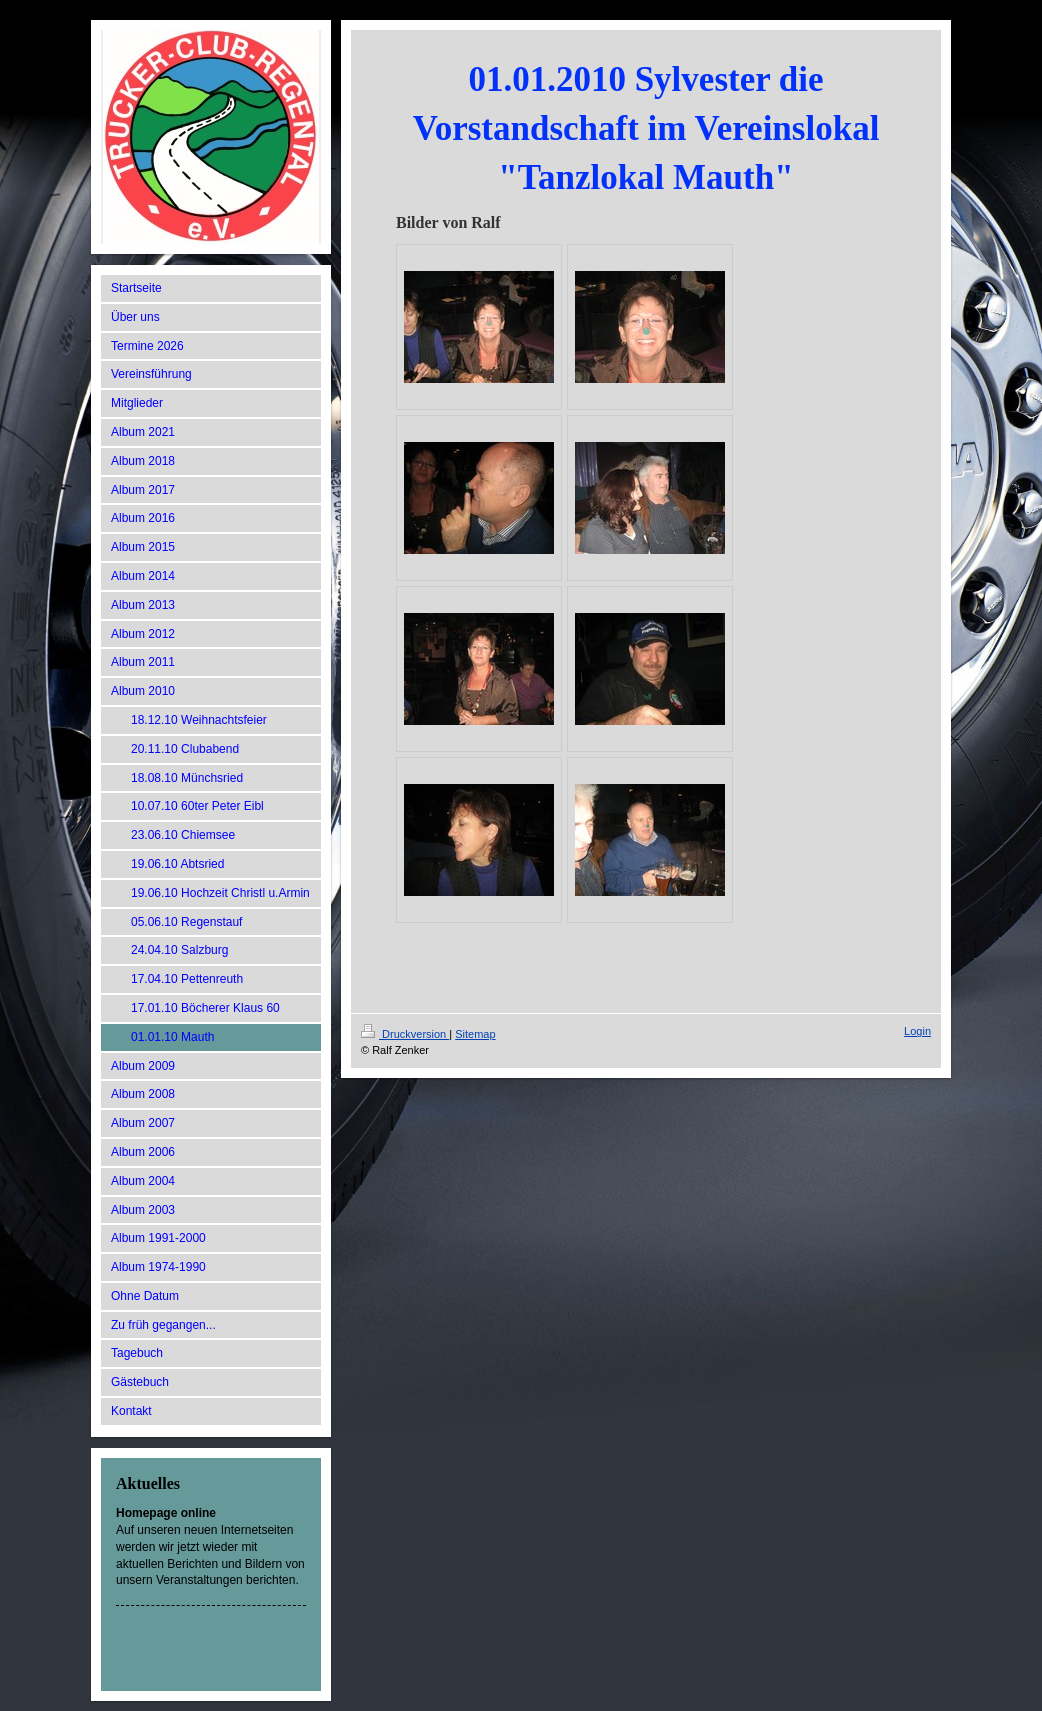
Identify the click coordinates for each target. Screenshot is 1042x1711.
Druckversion (405, 1034)
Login (917, 1031)
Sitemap (475, 1034)
